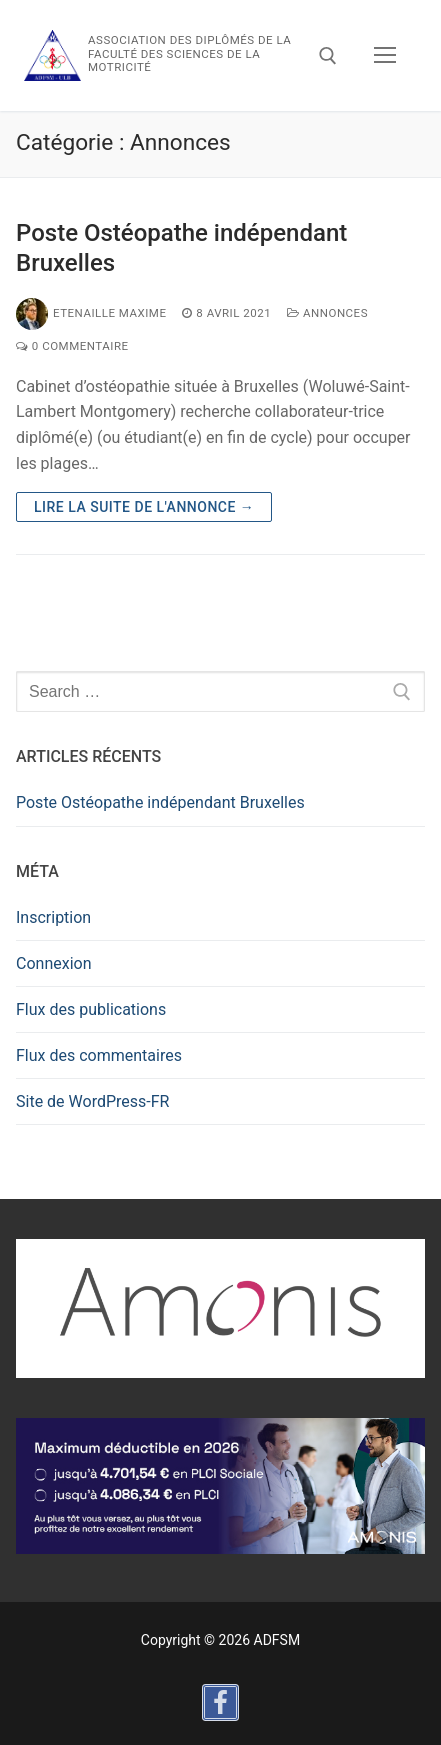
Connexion (53, 963)
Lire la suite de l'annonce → (144, 507)
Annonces (327, 313)
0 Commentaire (72, 346)
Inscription (53, 917)
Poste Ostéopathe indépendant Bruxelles (181, 247)
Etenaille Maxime (91, 313)
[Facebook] (220, 1702)
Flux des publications (91, 1009)
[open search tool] (328, 56)
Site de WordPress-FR (92, 1101)
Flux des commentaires (99, 1055)
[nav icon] (385, 56)
